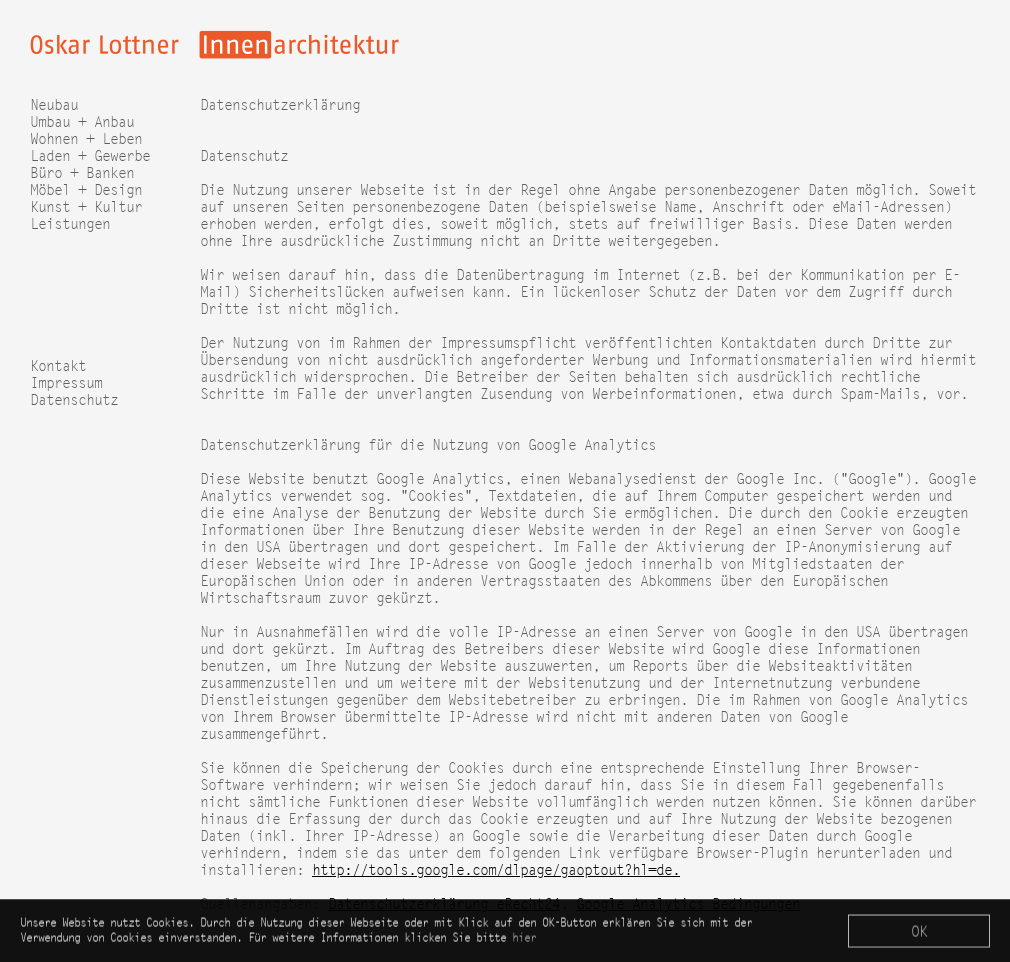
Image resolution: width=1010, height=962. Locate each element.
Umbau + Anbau (82, 121)
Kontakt (58, 365)
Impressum (66, 382)
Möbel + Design (86, 189)
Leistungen (70, 223)
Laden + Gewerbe (90, 155)
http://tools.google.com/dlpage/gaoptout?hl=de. (496, 869)
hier (524, 939)
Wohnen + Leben (86, 138)
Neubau (54, 104)
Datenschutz (74, 399)
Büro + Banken (82, 172)
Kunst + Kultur (86, 206)
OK (919, 933)
